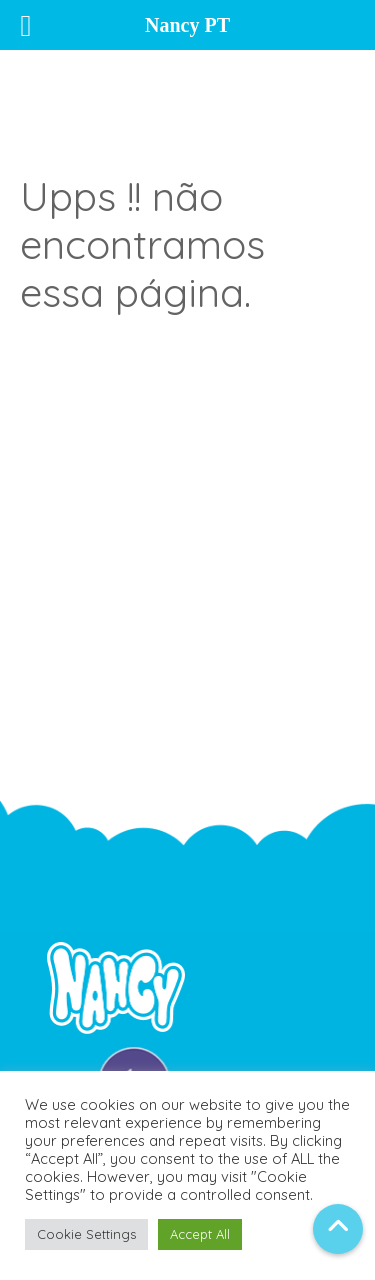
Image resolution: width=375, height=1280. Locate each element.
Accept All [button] (200, 1234)
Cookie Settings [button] (86, 1234)
